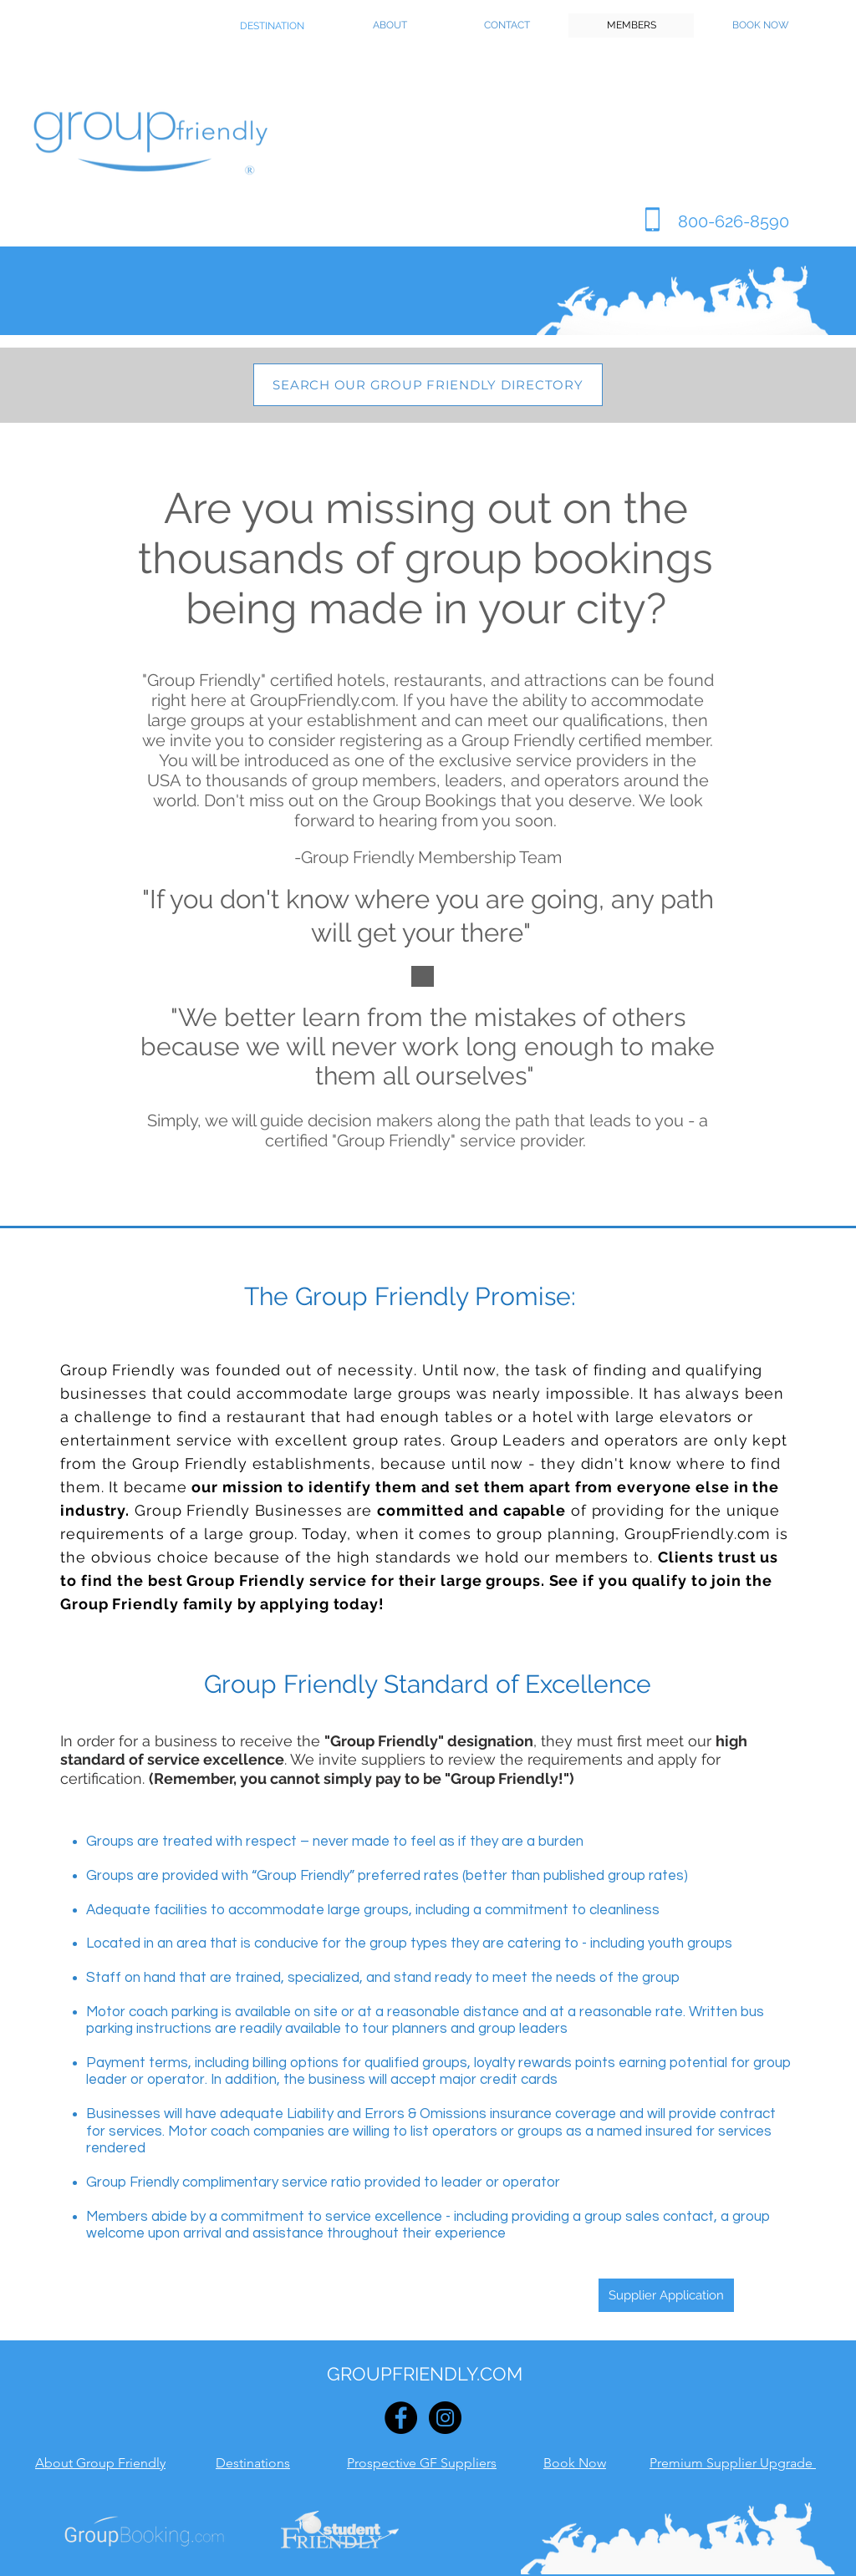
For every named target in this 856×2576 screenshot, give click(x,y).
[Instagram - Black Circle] (445, 2417)
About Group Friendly (100, 2463)
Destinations (253, 2463)
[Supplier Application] (666, 2295)
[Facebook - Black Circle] (401, 2417)
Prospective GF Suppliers (422, 2463)
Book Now (574, 2463)
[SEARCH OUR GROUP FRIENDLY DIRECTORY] (428, 384)
